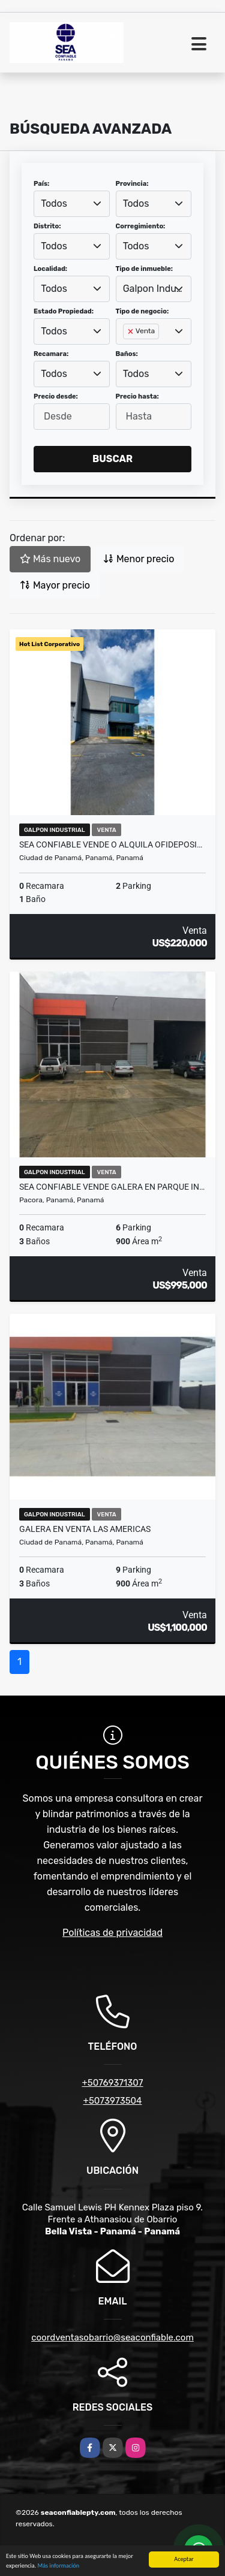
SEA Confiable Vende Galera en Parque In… (112, 1187)
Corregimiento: (141, 226)
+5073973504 (112, 2100)
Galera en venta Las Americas (85, 1529)
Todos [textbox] (54, 203)
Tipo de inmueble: (144, 269)
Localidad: (50, 269)
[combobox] (72, 204)
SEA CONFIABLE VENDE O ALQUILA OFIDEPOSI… (110, 844)
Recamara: (51, 354)
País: (41, 184)
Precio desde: (56, 396)
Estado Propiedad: (64, 311)
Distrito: (47, 226)
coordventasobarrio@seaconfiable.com (112, 2337)
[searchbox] (126, 350)
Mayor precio (55, 585)
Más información (58, 2567)
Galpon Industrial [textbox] (153, 288)
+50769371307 (112, 2082)
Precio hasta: (137, 396)
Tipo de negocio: (142, 311)
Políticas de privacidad (112, 1932)
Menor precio (138, 559)
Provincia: (132, 184)
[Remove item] (131, 331)
